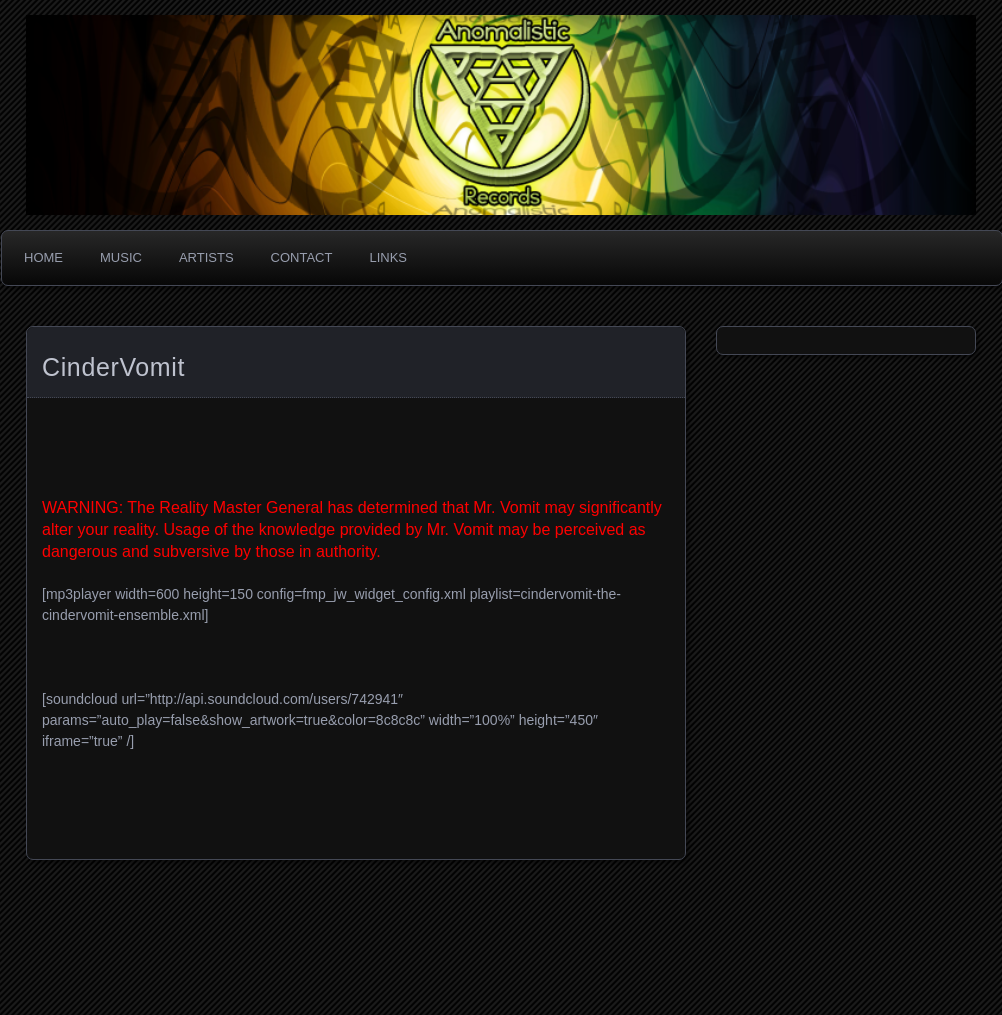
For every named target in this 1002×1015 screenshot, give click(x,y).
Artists (206, 257)
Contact (302, 257)
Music (121, 257)
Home (43, 257)
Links (388, 257)
